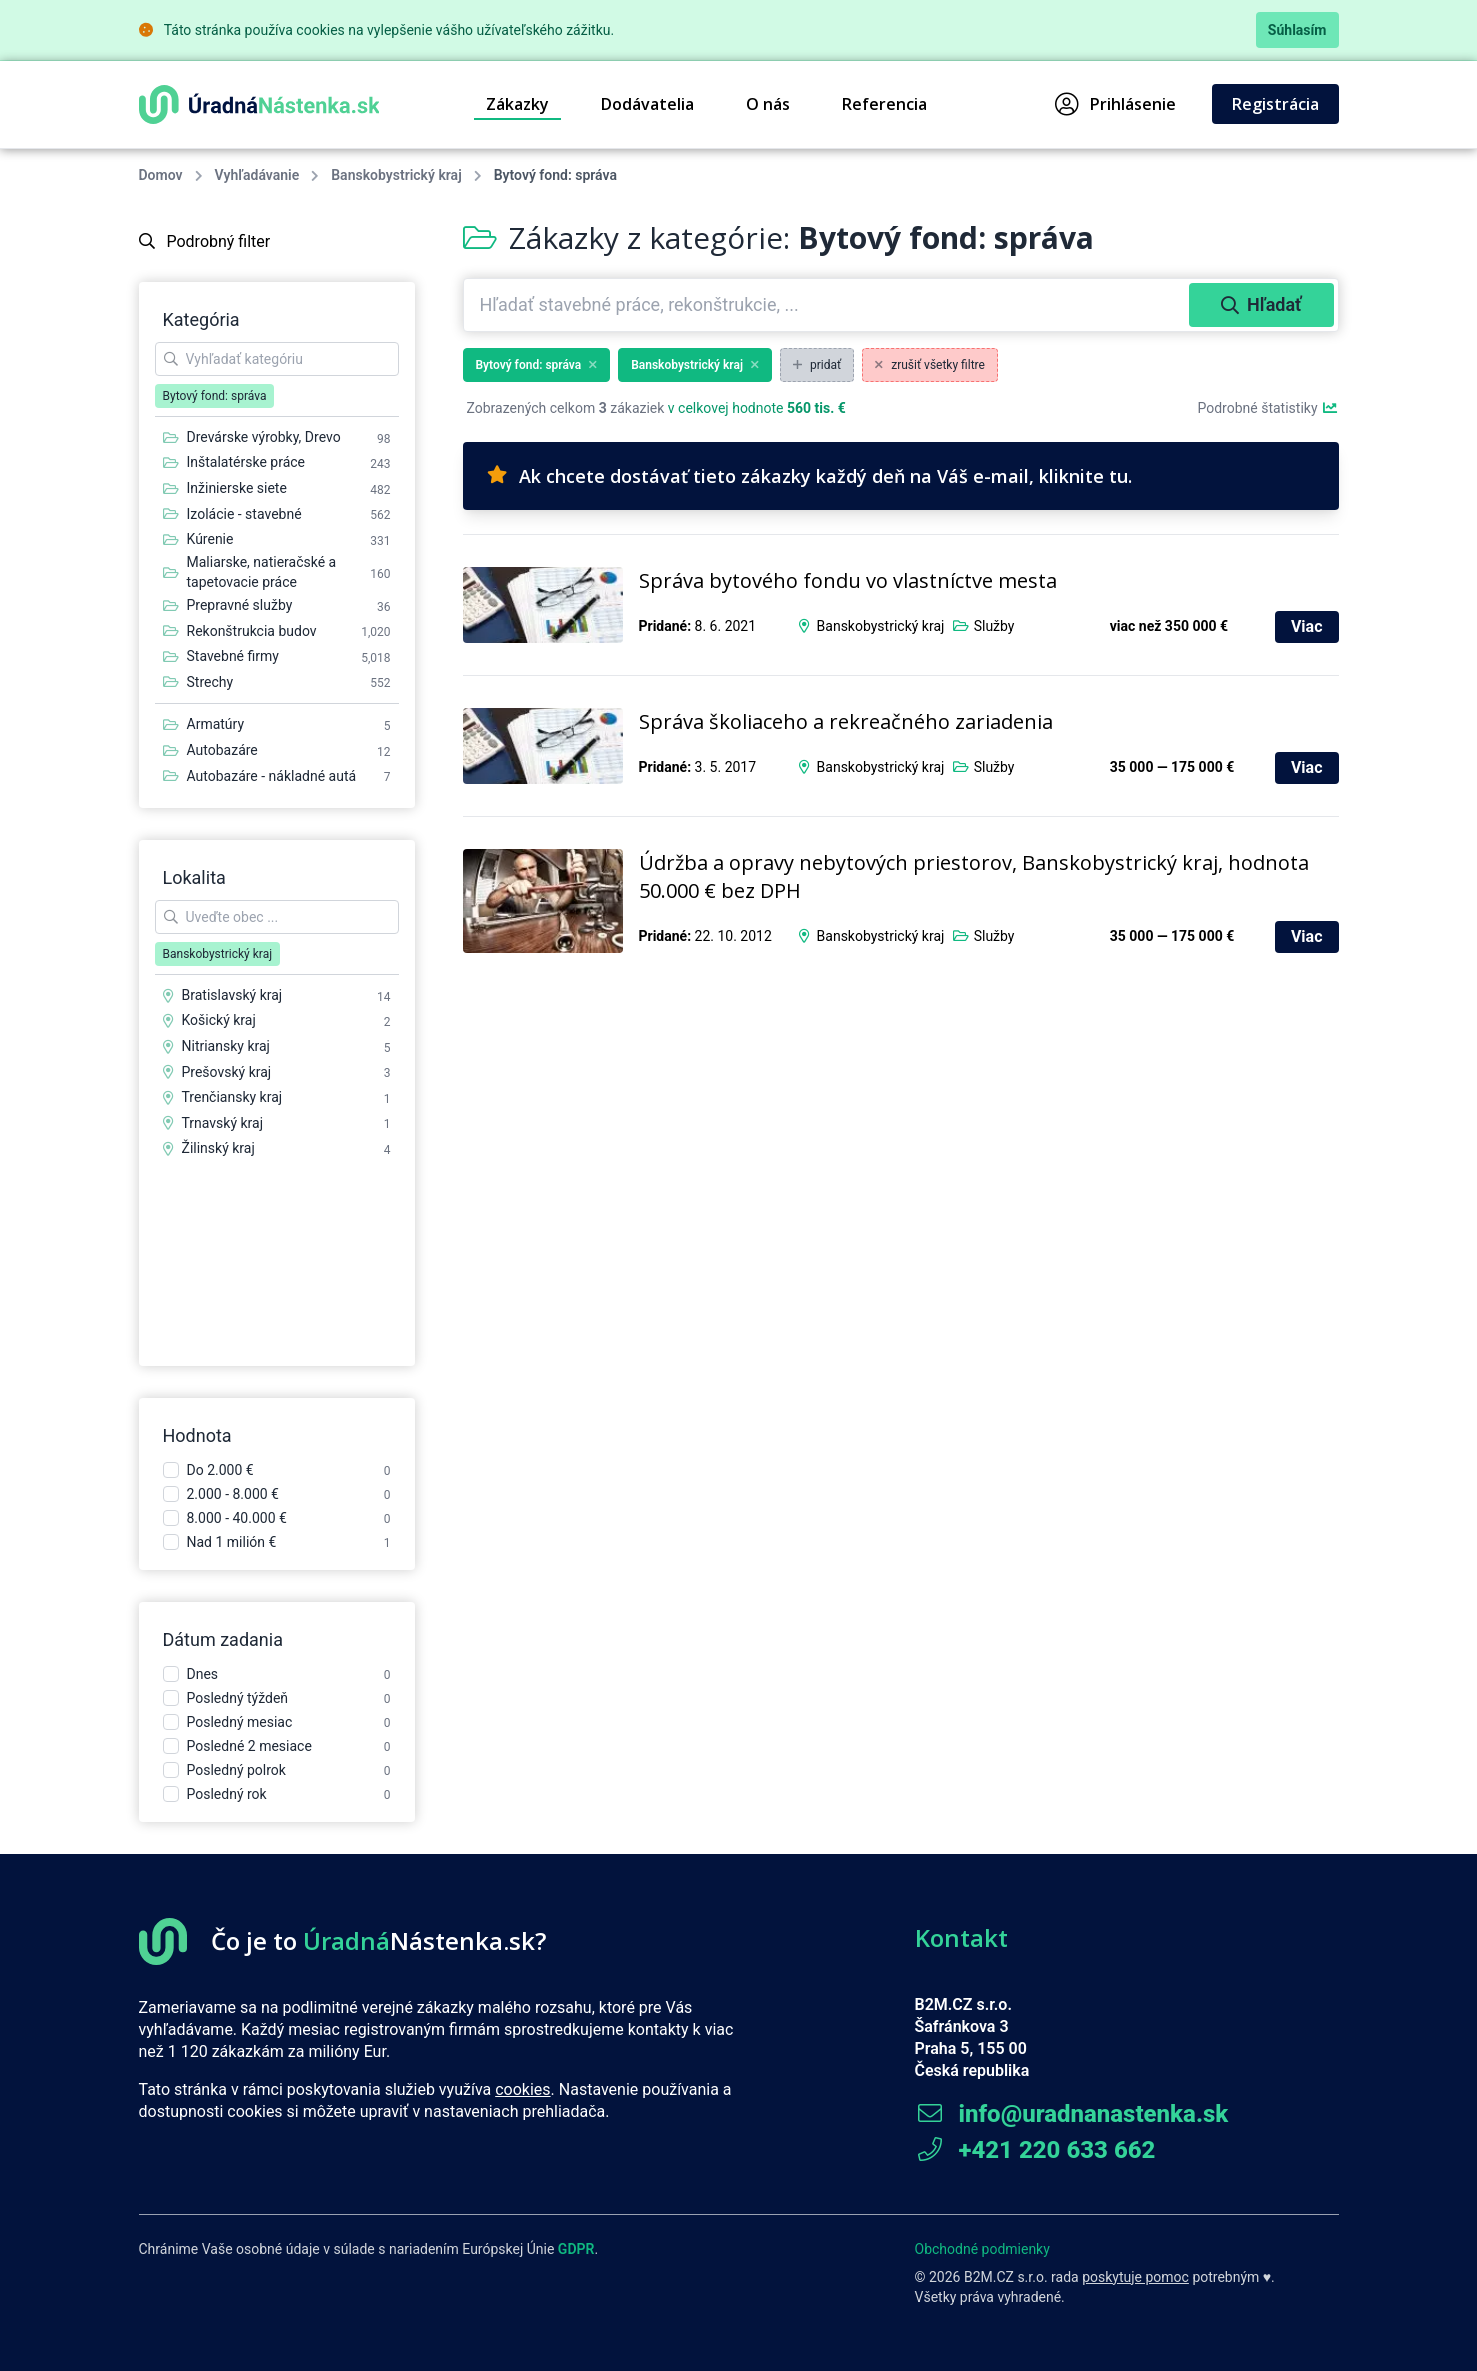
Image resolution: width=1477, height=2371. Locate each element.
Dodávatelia (647, 104)
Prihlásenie (1115, 104)
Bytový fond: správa (537, 365)
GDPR (576, 2249)
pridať (817, 365)
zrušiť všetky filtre (930, 365)
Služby (994, 626)
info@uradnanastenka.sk (1072, 2114)
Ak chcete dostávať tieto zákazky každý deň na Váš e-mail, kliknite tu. (809, 476)
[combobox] (828, 305)
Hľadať (1261, 304)
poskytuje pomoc (1135, 2277)
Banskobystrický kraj (396, 175)
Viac (1307, 626)
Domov (161, 175)
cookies (522, 2089)
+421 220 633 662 (1035, 2150)
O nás (768, 104)
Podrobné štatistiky (1267, 408)
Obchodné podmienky (982, 2249)
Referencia (884, 104)
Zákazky (517, 104)
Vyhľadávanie (257, 175)
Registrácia (1275, 104)
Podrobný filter (205, 241)
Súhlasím (1297, 30)
